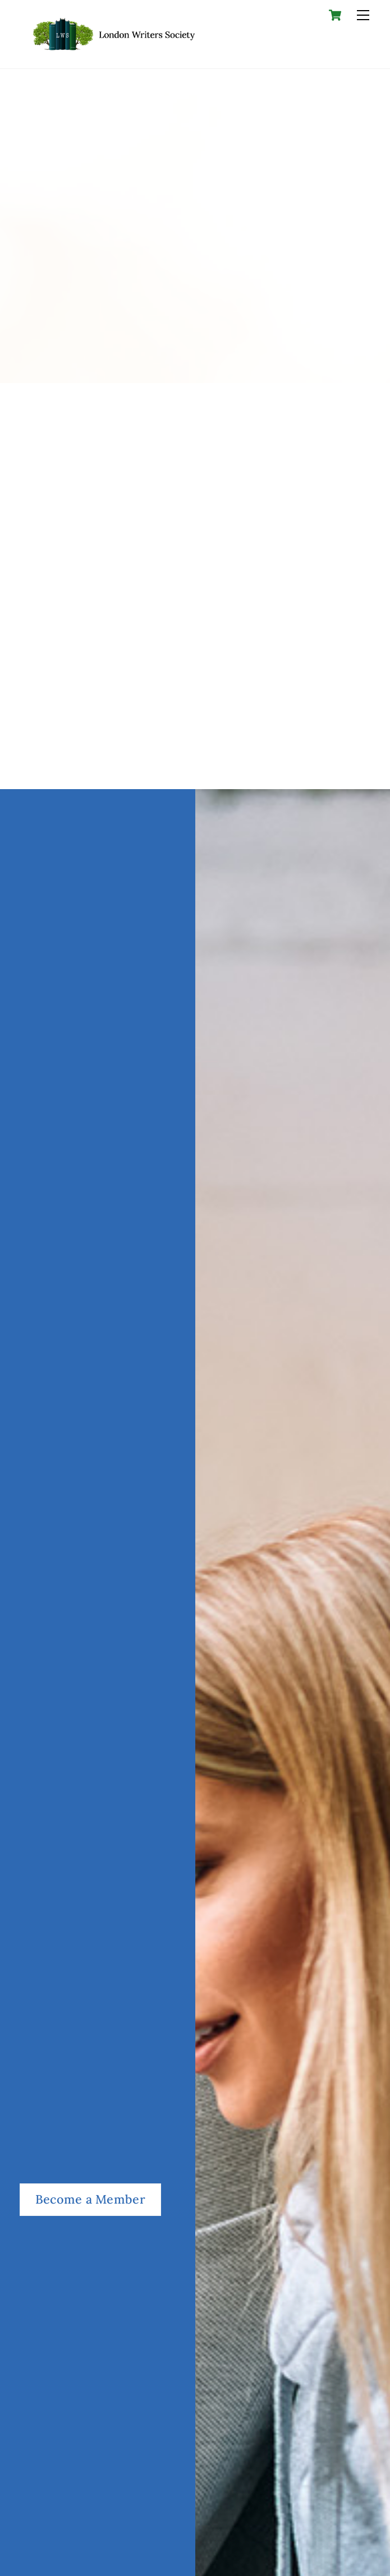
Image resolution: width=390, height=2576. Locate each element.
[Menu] (363, 15)
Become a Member (90, 2199)
